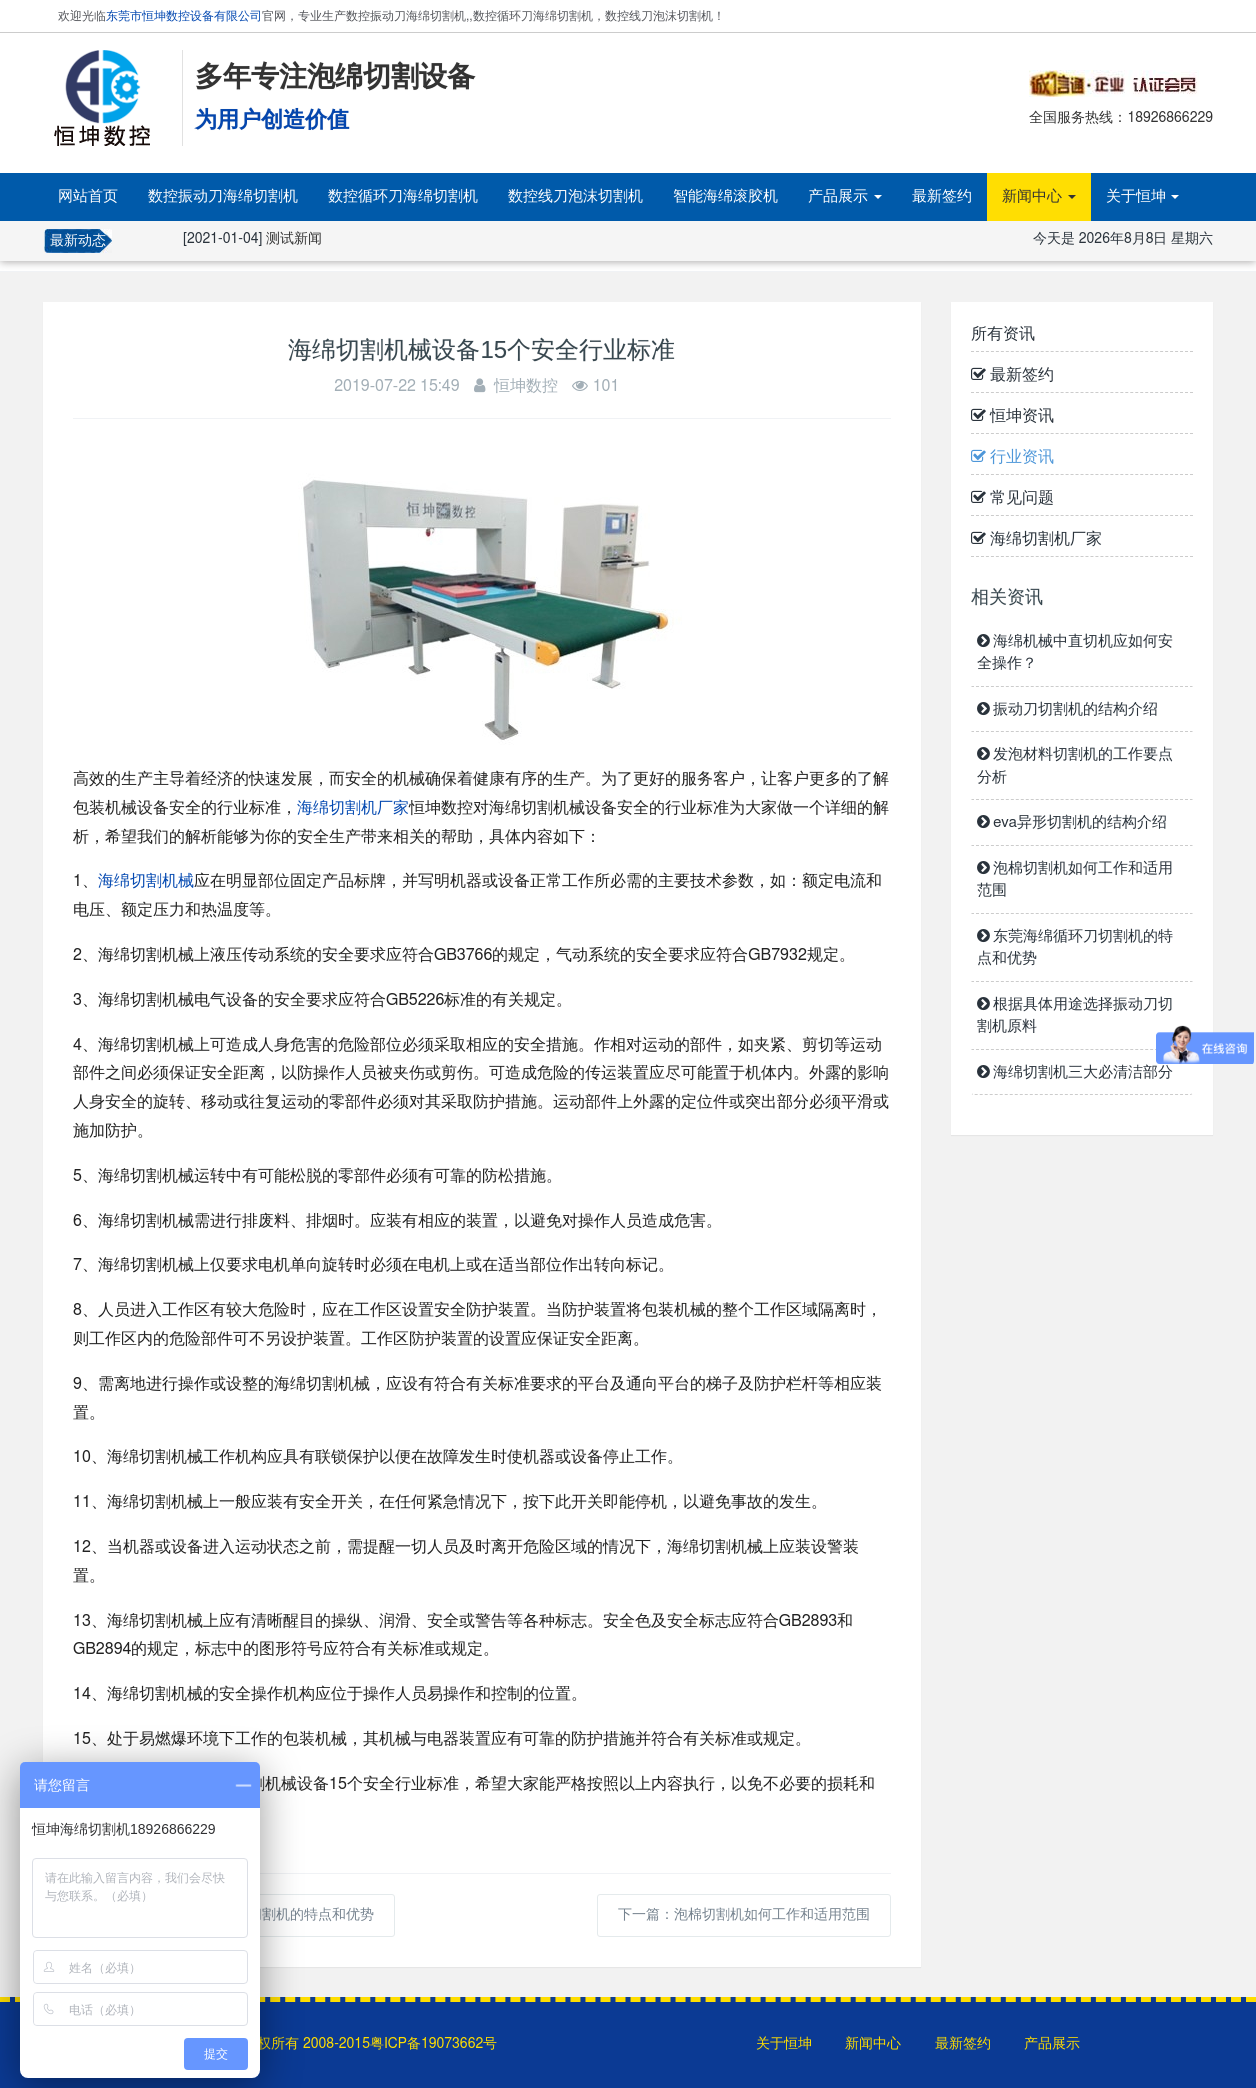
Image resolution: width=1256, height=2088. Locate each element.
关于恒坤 (1143, 196)
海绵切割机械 (146, 881)
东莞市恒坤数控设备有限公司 (184, 16)
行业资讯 (1012, 457)
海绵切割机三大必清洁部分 (1075, 1072)
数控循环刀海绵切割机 (403, 196)
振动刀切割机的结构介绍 (1068, 709)
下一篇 (744, 1915)
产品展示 (845, 196)
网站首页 (88, 196)
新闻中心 (1039, 196)
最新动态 (78, 241)
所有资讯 (1003, 334)
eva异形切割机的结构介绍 (1072, 822)
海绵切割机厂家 (353, 808)
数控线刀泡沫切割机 (575, 196)
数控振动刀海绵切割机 (223, 196)
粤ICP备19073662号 (433, 2044)
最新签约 (942, 196)
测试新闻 (294, 239)
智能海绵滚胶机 (725, 196)
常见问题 (1012, 498)
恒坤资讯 (1012, 416)
